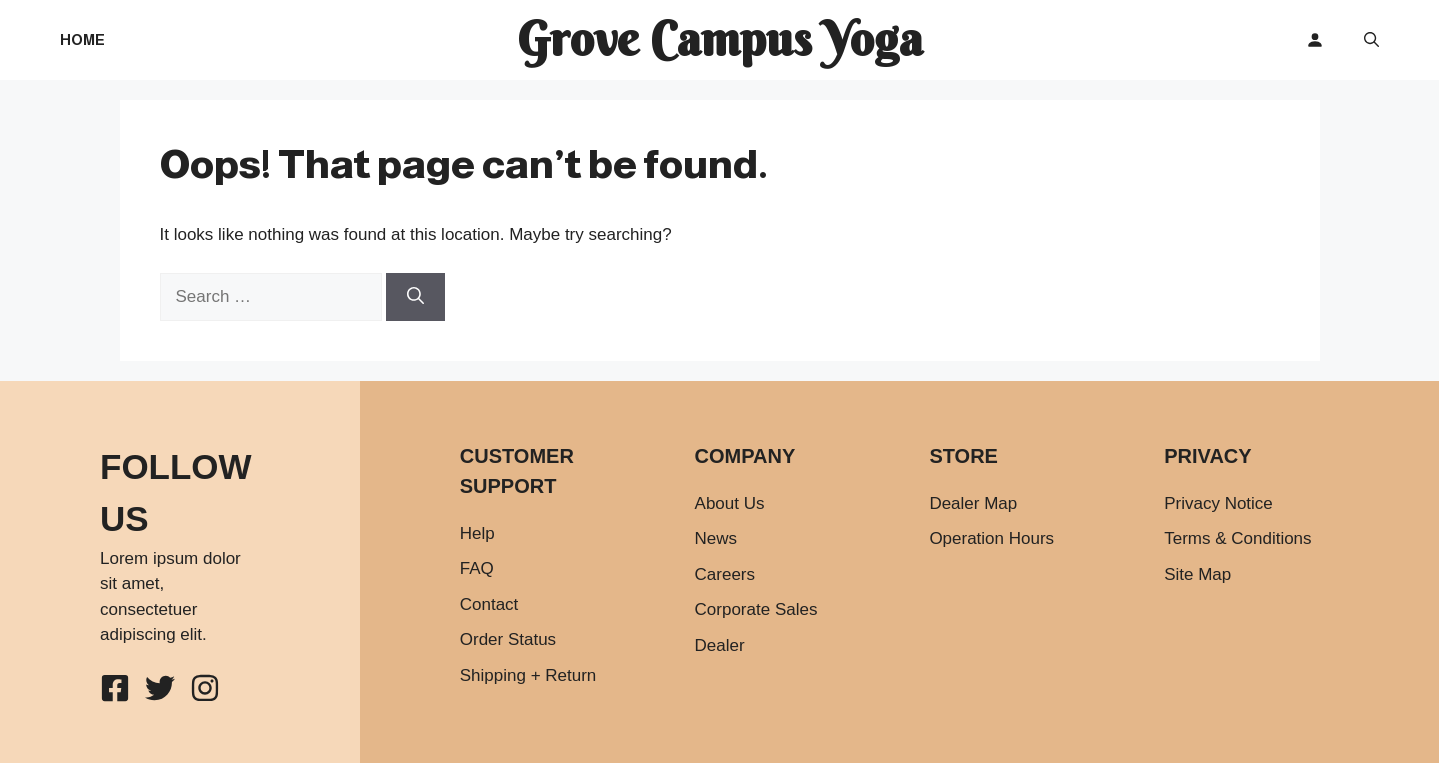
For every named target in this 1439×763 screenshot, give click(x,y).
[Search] (415, 297)
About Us (730, 503)
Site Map (1197, 574)
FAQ (477, 568)
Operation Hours (991, 538)
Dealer (720, 645)
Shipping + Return (528, 675)
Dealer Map (973, 503)
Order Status (508, 639)
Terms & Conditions (1237, 538)
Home (82, 39)
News (716, 538)
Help (477, 533)
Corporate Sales (756, 609)
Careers (725, 574)
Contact (489, 604)
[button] (1371, 40)
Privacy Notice (1218, 503)
